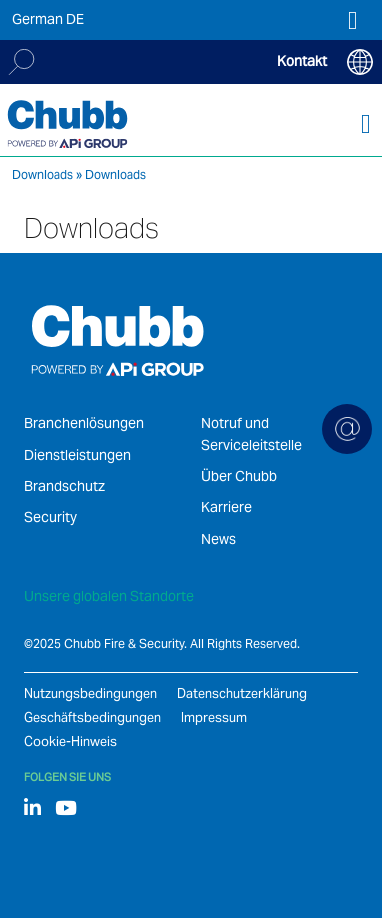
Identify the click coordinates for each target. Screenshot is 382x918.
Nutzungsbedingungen (90, 693)
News (218, 539)
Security (50, 517)
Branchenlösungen (84, 423)
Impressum (214, 717)
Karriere (226, 507)
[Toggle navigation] (366, 124)
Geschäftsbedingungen (92, 717)
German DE (48, 19)
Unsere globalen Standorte (109, 596)
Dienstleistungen (77, 455)
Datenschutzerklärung (242, 693)
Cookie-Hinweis (70, 741)
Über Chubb (239, 476)
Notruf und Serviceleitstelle (251, 434)
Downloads (42, 174)
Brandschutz (64, 486)
